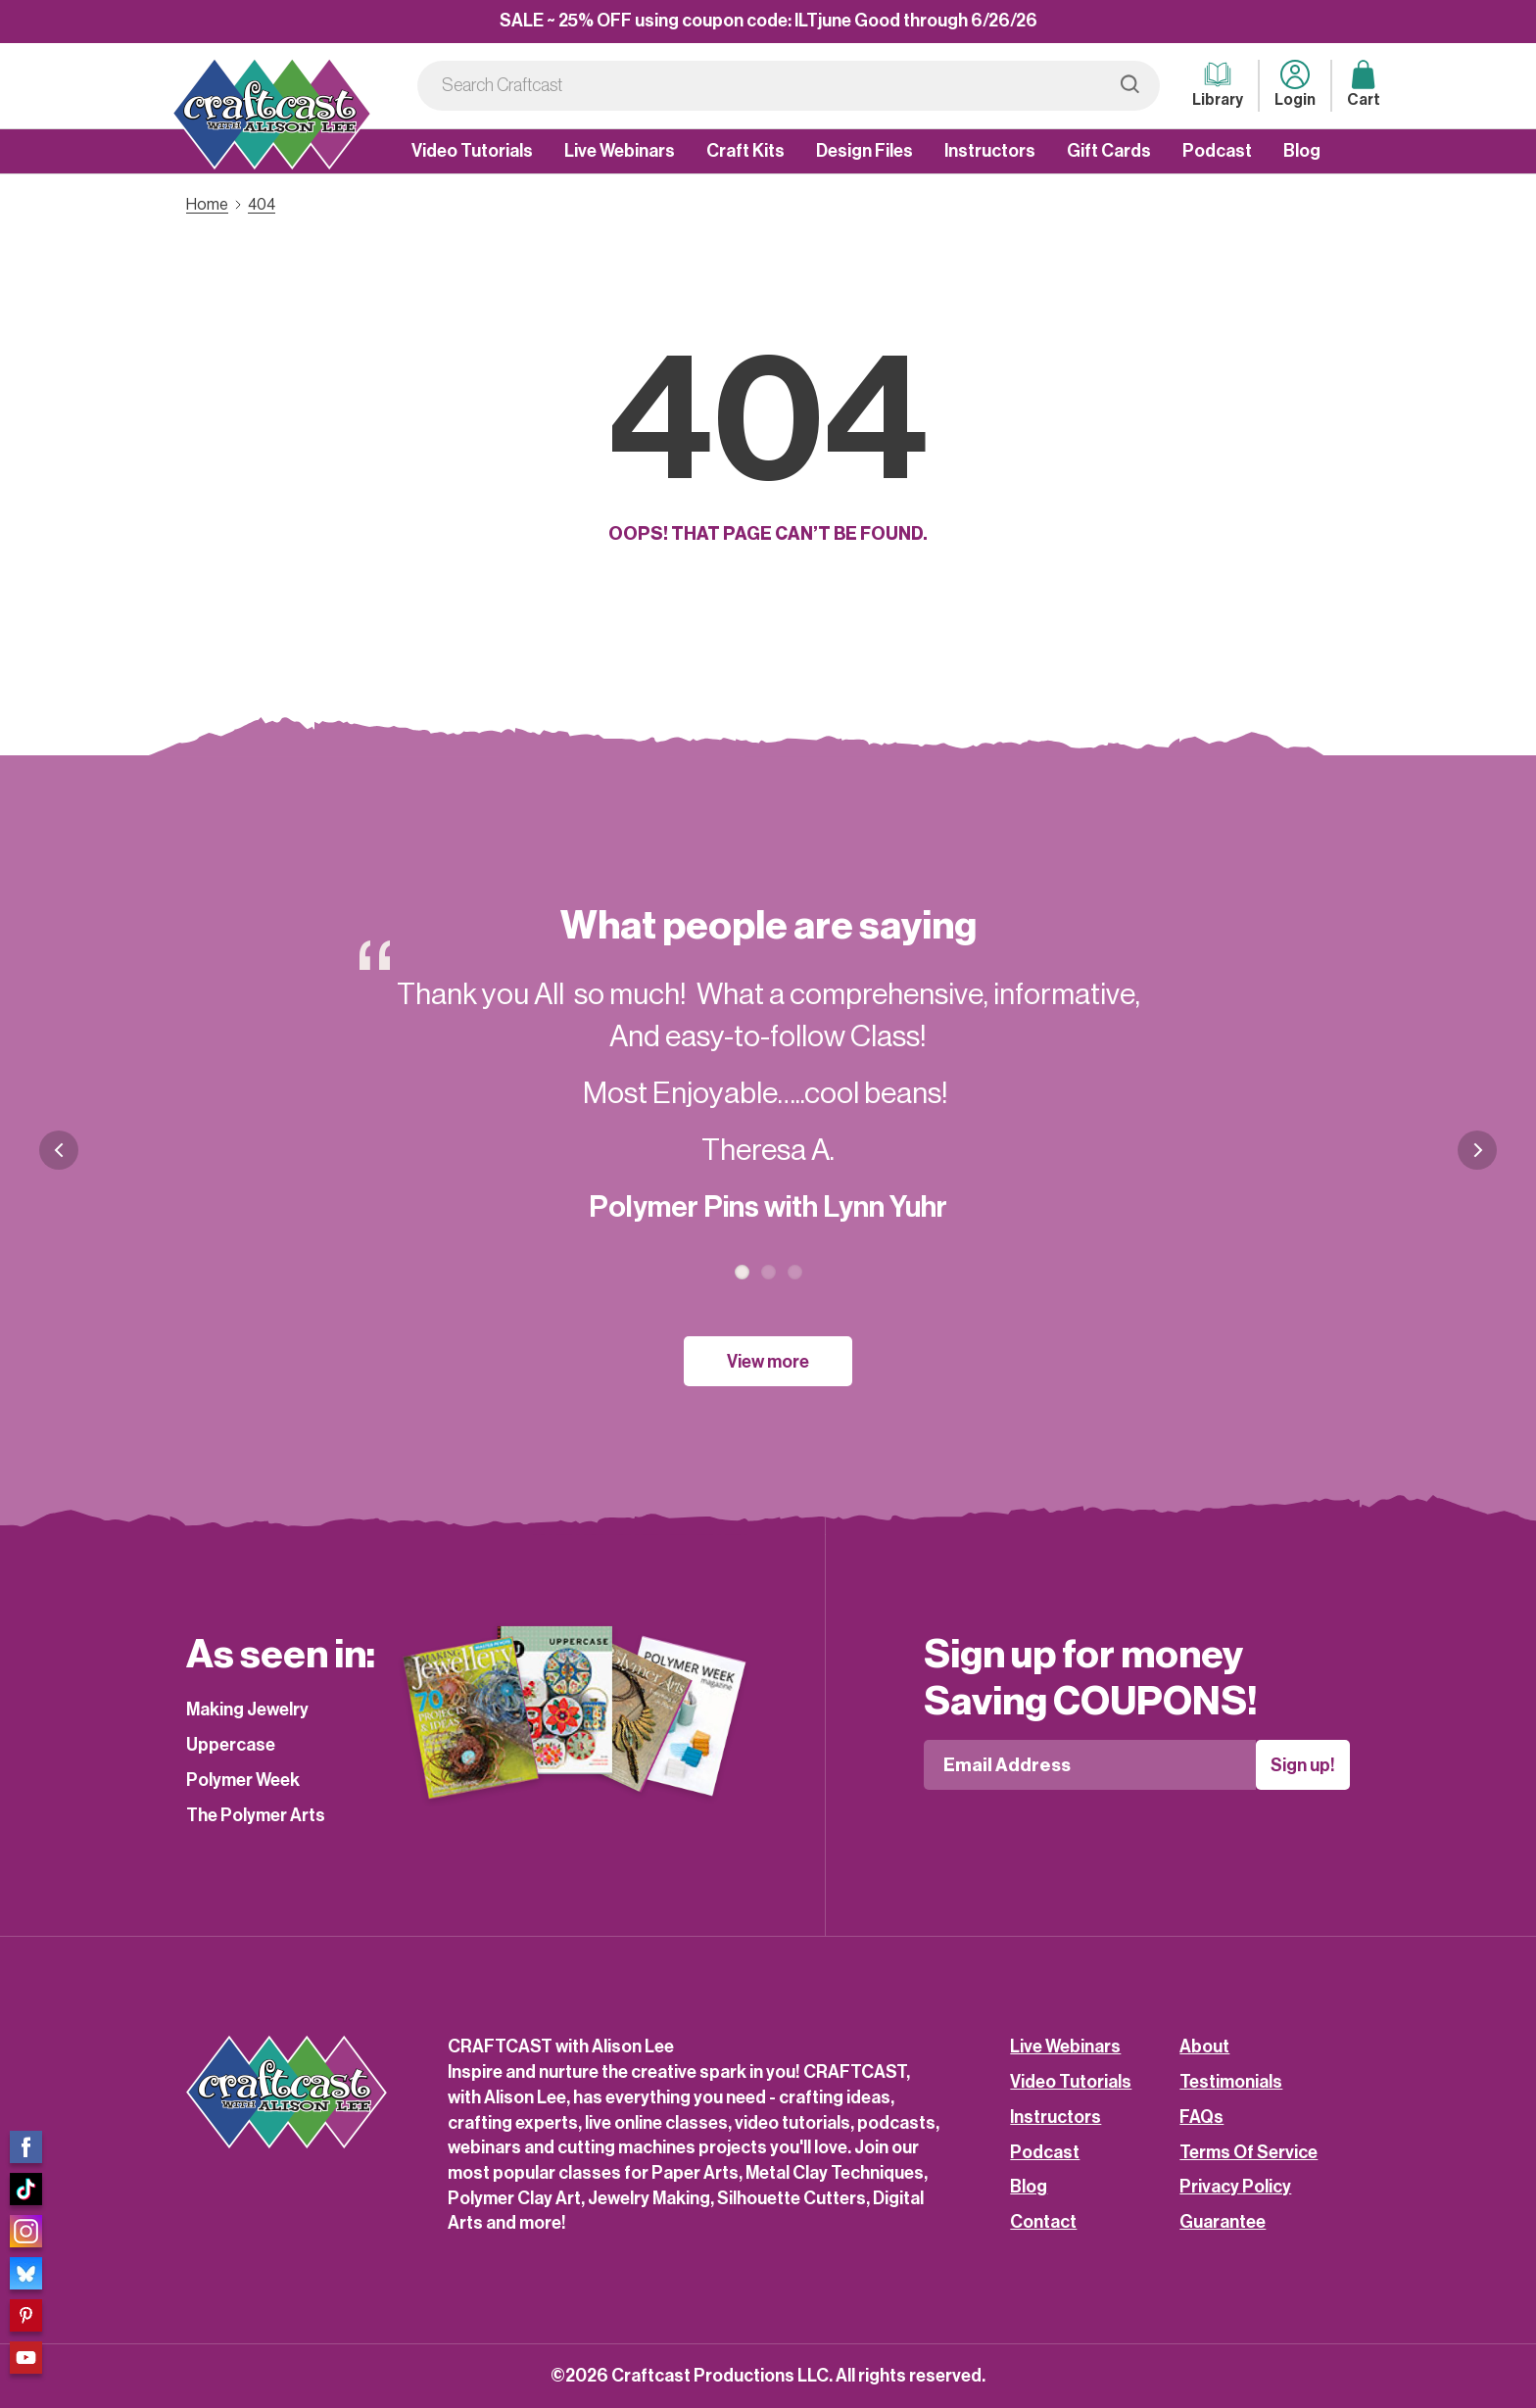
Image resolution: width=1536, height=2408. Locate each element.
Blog (1301, 151)
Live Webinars (619, 151)
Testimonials (1230, 2082)
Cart (1363, 84)
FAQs (1201, 2117)
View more (768, 1362)
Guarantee (1222, 2222)
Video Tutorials (472, 151)
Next (1477, 1165)
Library (1217, 84)
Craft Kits (745, 151)
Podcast (1217, 151)
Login (1295, 84)
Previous (58, 1150)
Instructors (989, 151)
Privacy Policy (1235, 2186)
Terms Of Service (1248, 2152)
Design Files (864, 151)
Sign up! (1303, 1765)
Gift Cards (1109, 151)
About (1204, 2046)
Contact (1043, 2222)
